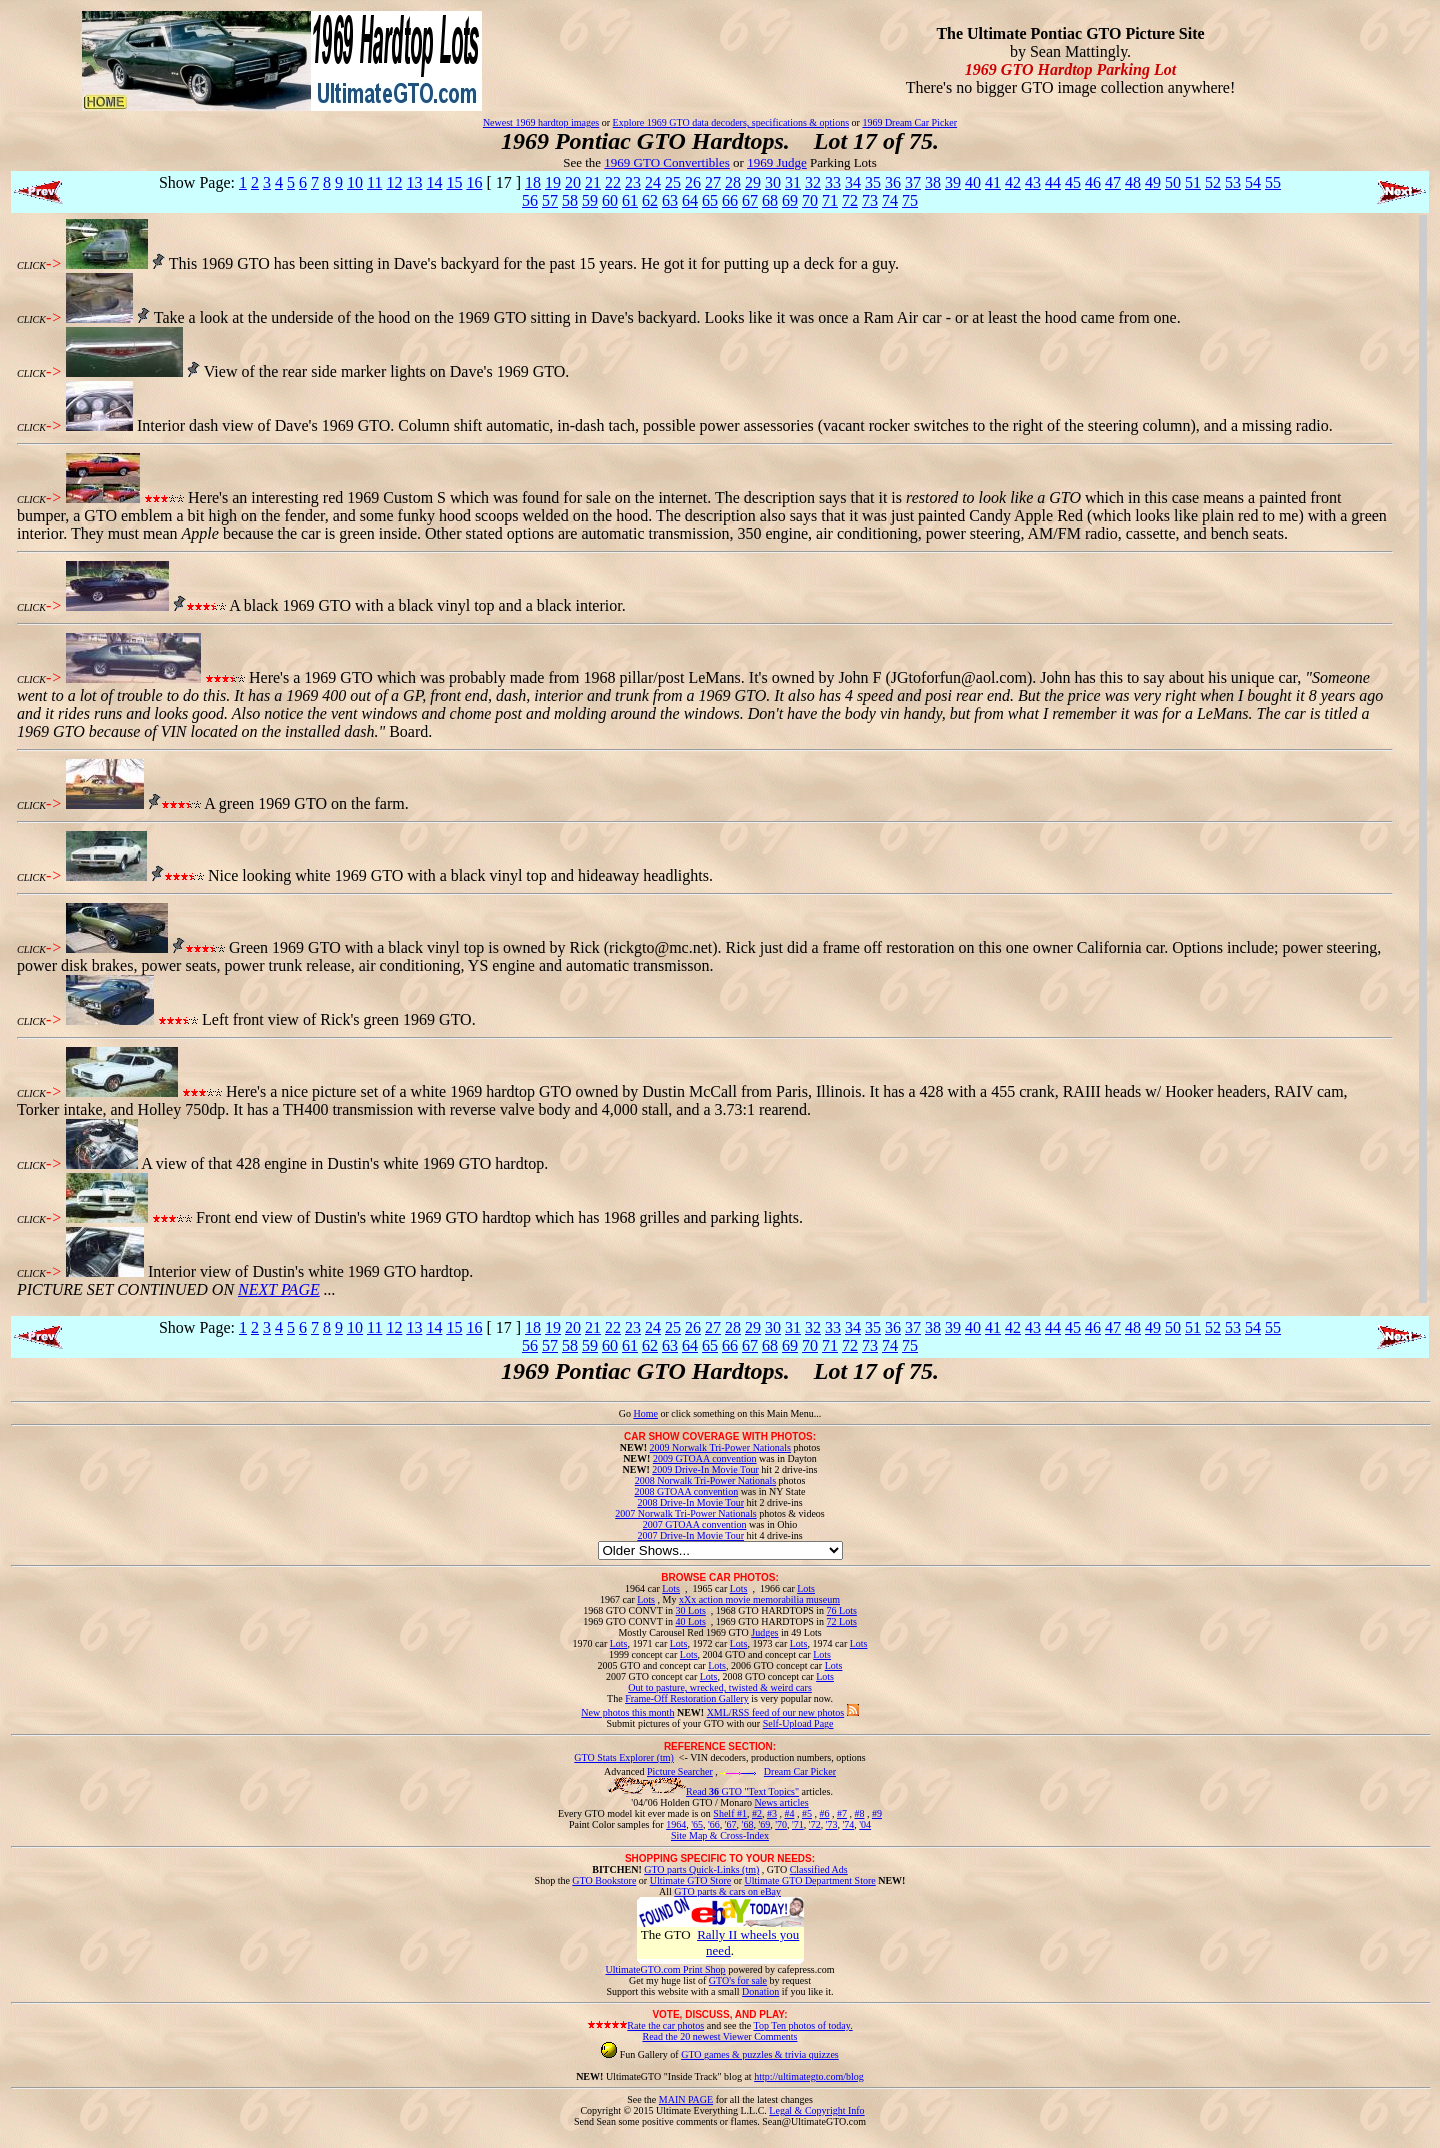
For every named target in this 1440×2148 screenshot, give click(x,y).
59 (590, 200)
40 (973, 182)
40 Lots (691, 1621)
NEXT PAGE (279, 1289)
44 (1053, 182)
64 (690, 200)
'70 (781, 1824)
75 (910, 200)
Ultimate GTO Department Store (810, 1880)
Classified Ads (819, 1869)
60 (610, 200)
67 (750, 200)
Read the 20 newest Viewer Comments (719, 2036)
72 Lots (842, 1621)
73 (870, 200)
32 (813, 182)
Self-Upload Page (798, 1723)
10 (355, 182)
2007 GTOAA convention (695, 1524)
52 (1213, 182)
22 (613, 182)
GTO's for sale (738, 1980)
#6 (824, 1813)
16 (474, 182)
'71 (798, 1824)
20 (573, 182)
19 (553, 182)
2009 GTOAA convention (705, 1458)
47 (1113, 182)
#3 (772, 1813)
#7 (842, 1813)
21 (593, 182)
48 (1133, 182)
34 (853, 182)
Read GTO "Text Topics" (742, 1791)
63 (670, 200)
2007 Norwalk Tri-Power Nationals (685, 1513)
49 (1153, 182)
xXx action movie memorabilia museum (759, 1599)
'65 (697, 1824)
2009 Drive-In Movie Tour (705, 1469)
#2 (757, 1813)
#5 (807, 1813)
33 (833, 182)
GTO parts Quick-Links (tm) (701, 1869)
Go (626, 1413)
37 (913, 182)
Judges (764, 1632)
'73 (832, 1824)
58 (570, 200)
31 (793, 182)
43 (1033, 182)
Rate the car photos (665, 2025)
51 (1193, 182)
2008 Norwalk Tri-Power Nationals (705, 1480)
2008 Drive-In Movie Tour (690, 1502)
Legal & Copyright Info (816, 2110)
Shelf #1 (730, 1813)
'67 (731, 1824)
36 (893, 182)
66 (730, 200)
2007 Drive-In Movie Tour (690, 1535)
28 (733, 182)
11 (374, 182)
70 (810, 200)
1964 (676, 1824)
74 (890, 200)
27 (713, 182)
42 (1013, 182)
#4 (789, 1813)
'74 (848, 1824)
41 (993, 182)
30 (773, 182)
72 (850, 200)
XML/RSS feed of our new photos (776, 1712)
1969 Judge (777, 162)
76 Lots (842, 1610)
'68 (748, 1824)
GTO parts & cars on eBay (727, 1891)
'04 (865, 1824)
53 (1233, 182)
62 (650, 200)
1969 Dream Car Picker (909, 122)
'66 (714, 1824)
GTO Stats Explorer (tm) (624, 1757)
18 (533, 182)
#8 (859, 1813)
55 (1273, 182)
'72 (815, 1824)
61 (630, 200)
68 (770, 200)
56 (530, 200)
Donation (760, 1991)
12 (394, 182)
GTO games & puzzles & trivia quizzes (760, 2054)
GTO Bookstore (604, 1880)
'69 (764, 1824)
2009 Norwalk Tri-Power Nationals (720, 1447)
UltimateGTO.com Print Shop (666, 1969)
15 (454, 182)
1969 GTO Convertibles (666, 162)
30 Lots (691, 1610)
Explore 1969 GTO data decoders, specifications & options (731, 122)
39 (953, 182)
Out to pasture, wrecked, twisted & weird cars (720, 1687)
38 (933, 182)
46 (1093, 182)
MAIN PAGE (686, 2099)
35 (873, 182)
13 (414, 182)
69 (790, 200)
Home (645, 1413)
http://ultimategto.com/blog (809, 2076)
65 (710, 200)
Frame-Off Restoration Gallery (687, 1698)
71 (830, 200)
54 (1253, 182)
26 (693, 182)
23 (633, 182)
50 (1173, 182)
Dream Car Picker (800, 1771)
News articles (781, 1802)
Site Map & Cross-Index (720, 1839)
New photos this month (627, 1712)
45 (1073, 182)
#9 (877, 1813)
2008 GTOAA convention (686, 1491)
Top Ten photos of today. (803, 2025)
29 (753, 182)
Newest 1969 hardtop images (541, 122)
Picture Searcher (680, 1771)
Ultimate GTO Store (690, 1880)
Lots (671, 1588)
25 (673, 182)
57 (550, 200)
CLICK (31, 265)
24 (653, 182)
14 (434, 182)
